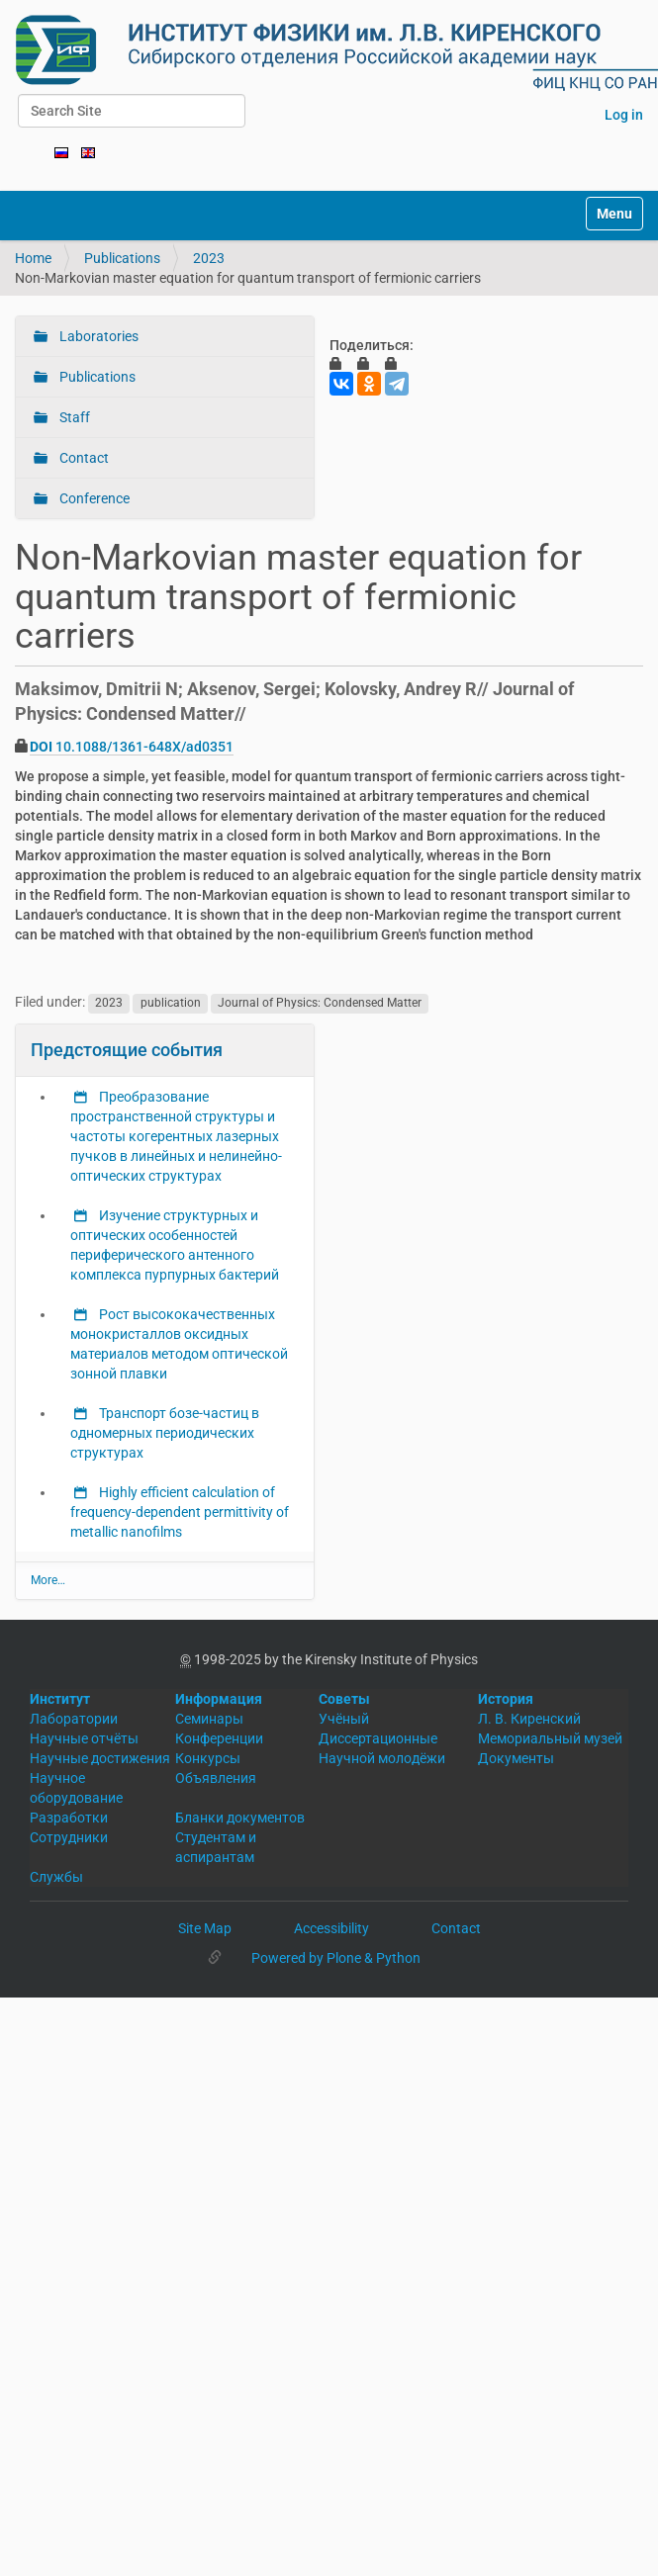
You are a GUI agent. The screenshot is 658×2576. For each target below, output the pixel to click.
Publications (122, 258)
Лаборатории (74, 1719)
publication (171, 1003)
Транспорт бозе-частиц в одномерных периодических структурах (164, 1433)
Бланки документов (240, 1817)
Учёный (344, 1719)
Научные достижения (100, 1758)
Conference (93, 498)
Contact (82, 458)
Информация (218, 1699)
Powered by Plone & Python (336, 1958)
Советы (344, 1699)
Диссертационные (378, 1738)
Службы (56, 1877)
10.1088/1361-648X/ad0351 (132, 747)
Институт (60, 1699)
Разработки (69, 1817)
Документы (516, 1758)
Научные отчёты (84, 1738)
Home (33, 258)
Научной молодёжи (382, 1758)
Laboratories (97, 336)
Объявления (215, 1778)
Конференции (219, 1738)
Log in (624, 115)
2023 (209, 258)
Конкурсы (207, 1758)
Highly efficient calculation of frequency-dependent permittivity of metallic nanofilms (179, 1512)
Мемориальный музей (550, 1738)
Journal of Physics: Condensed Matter (320, 1003)
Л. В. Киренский (529, 1719)
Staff (73, 417)
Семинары (209, 1719)
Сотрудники (69, 1837)
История (505, 1699)
